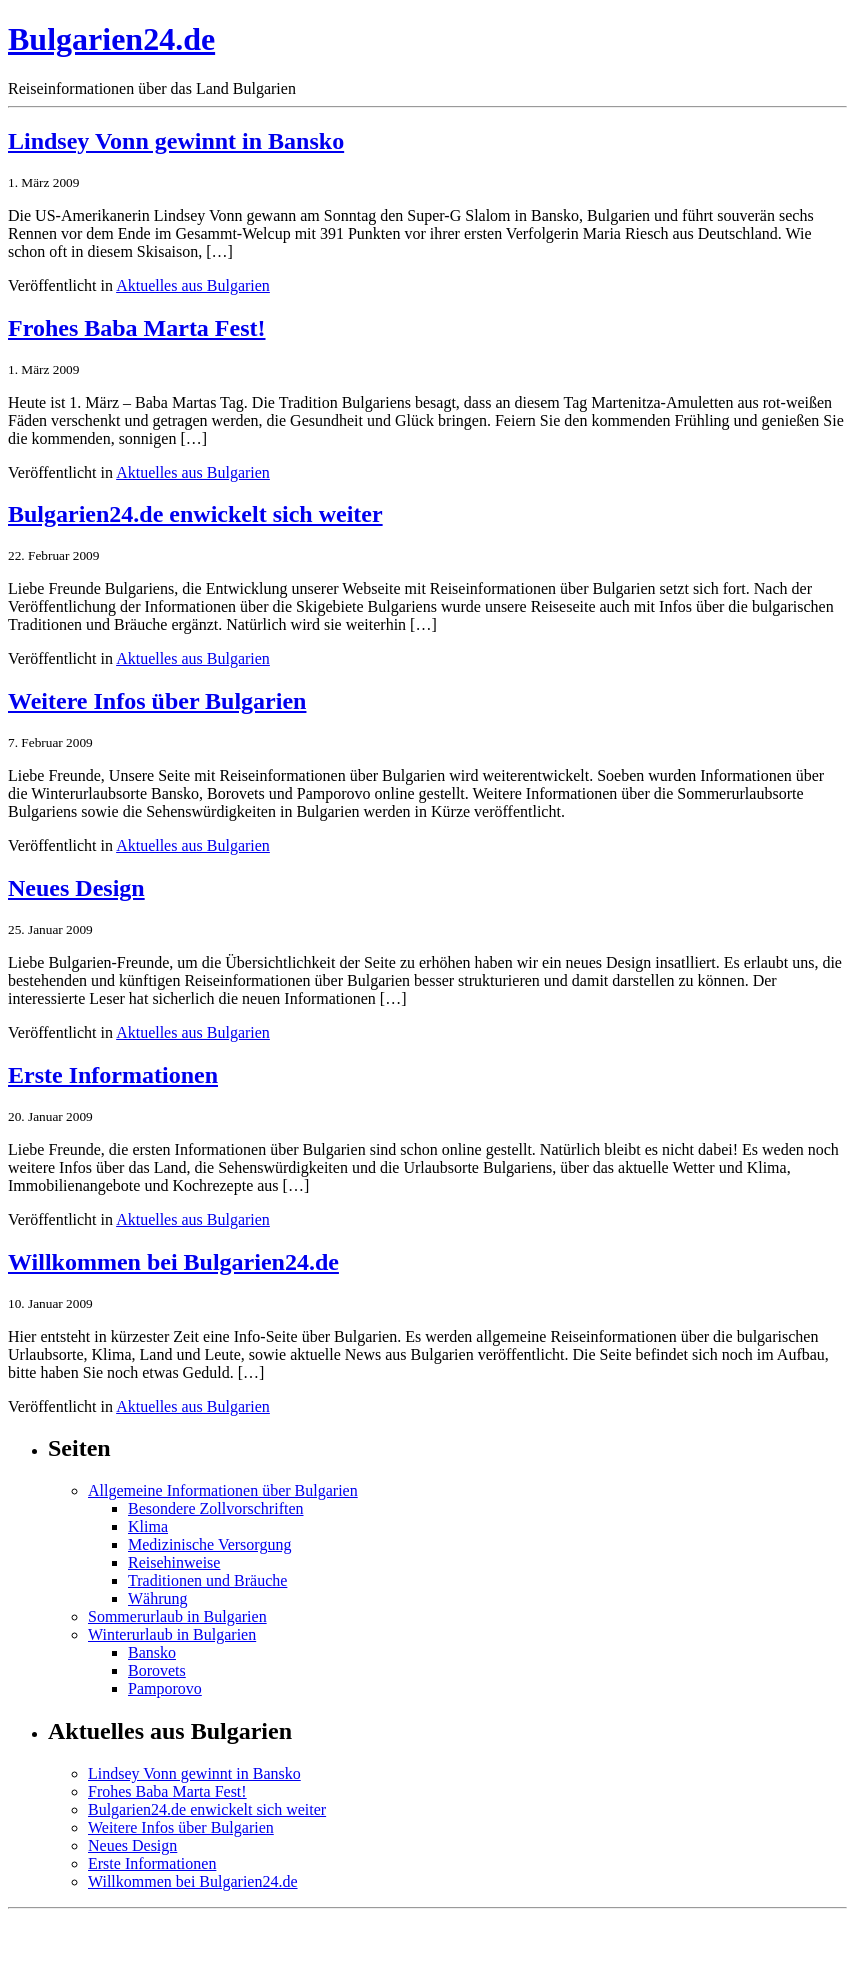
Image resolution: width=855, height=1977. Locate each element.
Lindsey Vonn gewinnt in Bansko (176, 141)
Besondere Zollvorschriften (216, 1508)
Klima (148, 1526)
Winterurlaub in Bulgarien (172, 1634)
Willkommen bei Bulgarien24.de (173, 1262)
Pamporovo (165, 1688)
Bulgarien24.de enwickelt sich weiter (195, 514)
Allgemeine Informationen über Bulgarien (223, 1490)
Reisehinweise (174, 1562)
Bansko (152, 1652)
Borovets (157, 1670)
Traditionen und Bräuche (207, 1580)
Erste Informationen (113, 1075)
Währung (158, 1598)
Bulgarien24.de (111, 39)
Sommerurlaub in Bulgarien (177, 1616)
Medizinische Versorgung (209, 1544)
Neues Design (76, 888)
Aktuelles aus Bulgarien (193, 285)
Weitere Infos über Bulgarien (157, 701)
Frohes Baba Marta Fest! (137, 328)
